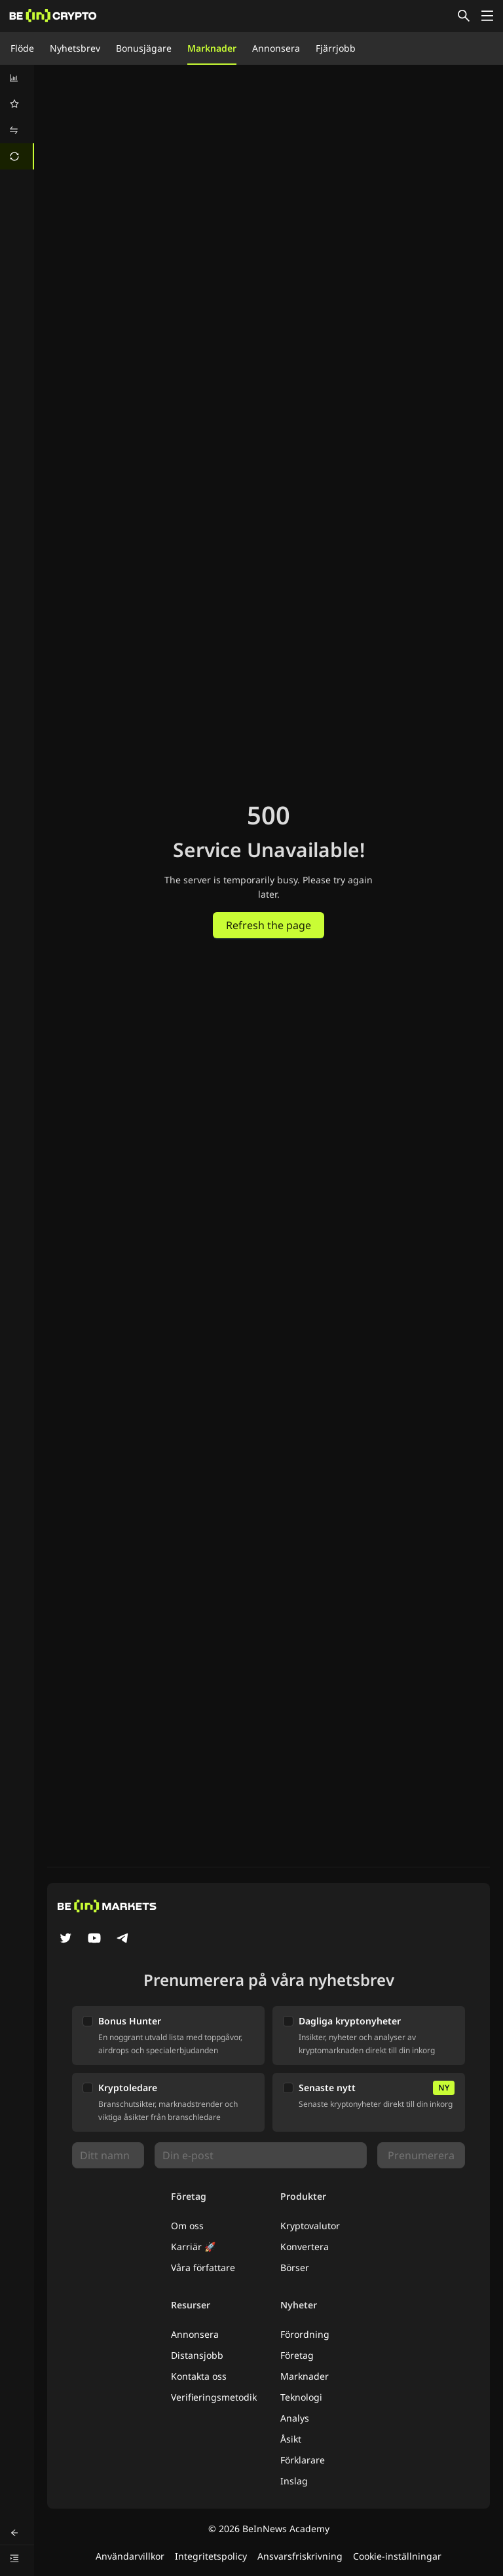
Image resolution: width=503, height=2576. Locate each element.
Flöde (22, 48)
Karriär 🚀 (193, 2246)
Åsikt (290, 2439)
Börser (294, 2267)
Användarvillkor (130, 2556)
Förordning (304, 2334)
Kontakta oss (199, 2376)
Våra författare (203, 2267)
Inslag (294, 2481)
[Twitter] (65, 1939)
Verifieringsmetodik (214, 2397)
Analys (294, 2418)
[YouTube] (94, 1939)
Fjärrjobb (336, 48)
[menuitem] (17, 78)
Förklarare (302, 2460)
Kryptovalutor (310, 2225)
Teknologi (301, 2397)
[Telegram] (123, 1939)
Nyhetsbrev (75, 48)
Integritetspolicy (211, 2556)
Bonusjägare (144, 48)
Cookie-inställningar (397, 2556)
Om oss (187, 2225)
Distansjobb (197, 2355)
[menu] (17, 117)
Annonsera (276, 48)
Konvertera (304, 2246)
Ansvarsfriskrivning (300, 2556)
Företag (297, 2355)
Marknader (211, 48)
